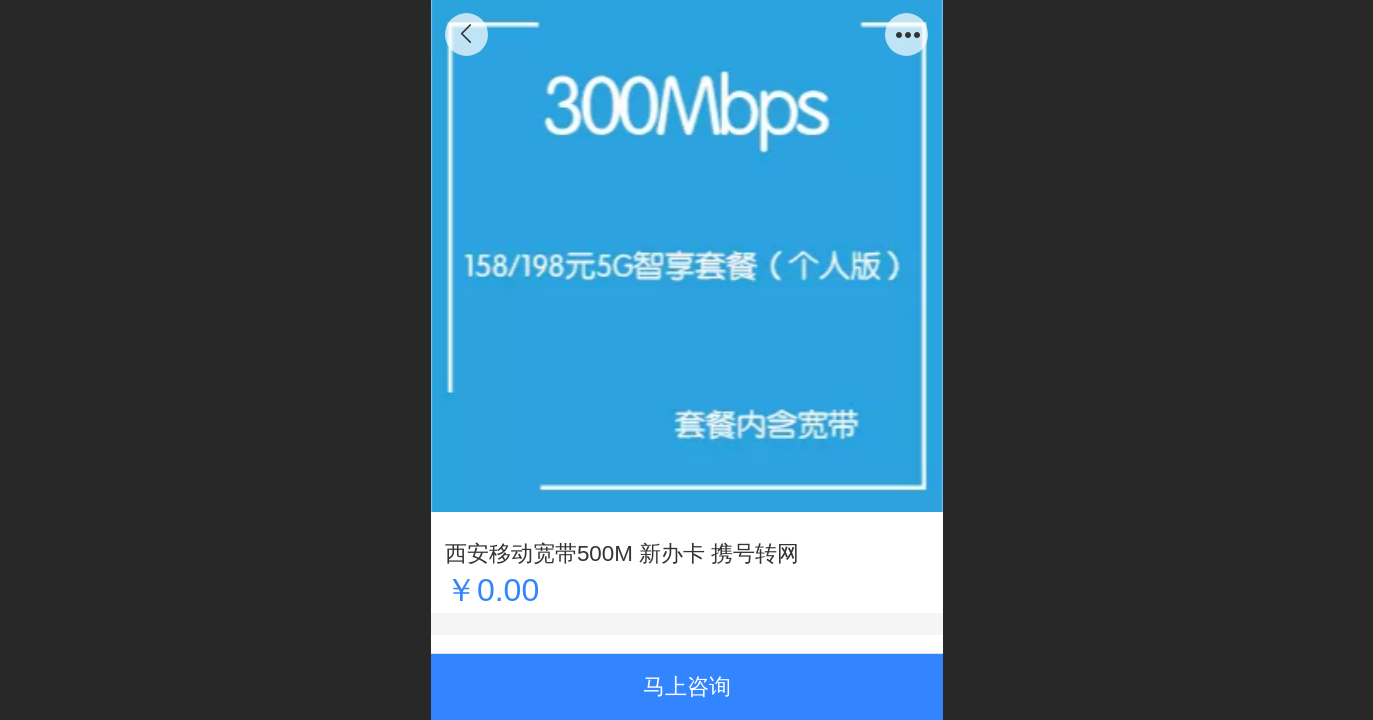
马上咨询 (687, 686)
